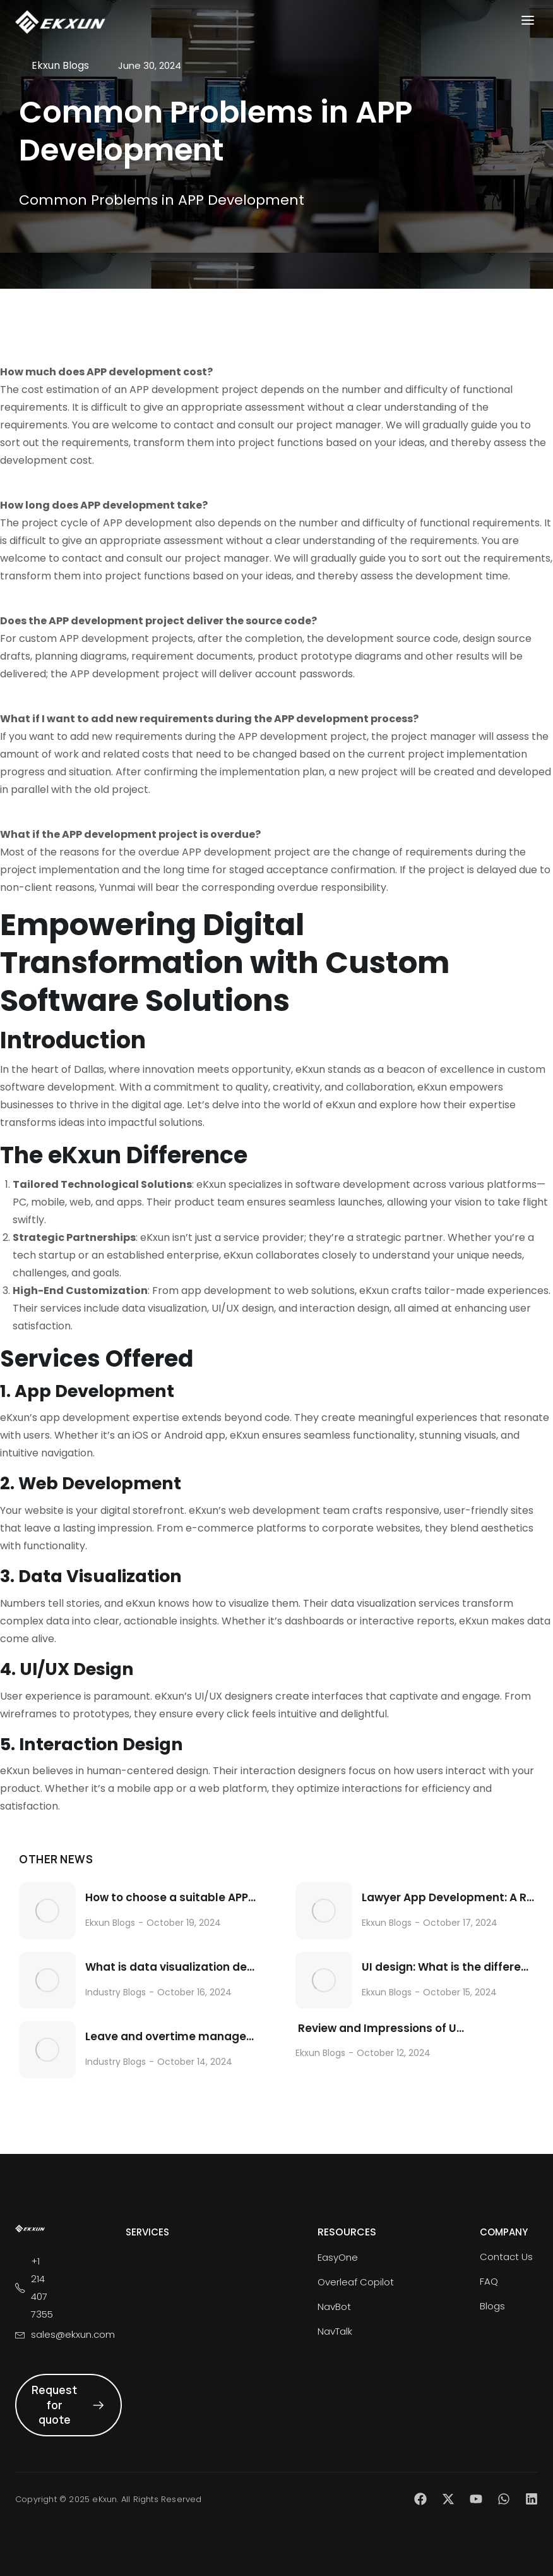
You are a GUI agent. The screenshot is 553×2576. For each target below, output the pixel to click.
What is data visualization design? (171, 1967)
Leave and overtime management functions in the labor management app (171, 2036)
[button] (528, 21)
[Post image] (47, 1910)
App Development (94, 1391)
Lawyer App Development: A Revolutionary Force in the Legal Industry (448, 1897)
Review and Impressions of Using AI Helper (381, 2028)
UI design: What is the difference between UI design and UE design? (448, 1967)
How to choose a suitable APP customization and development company (171, 1897)
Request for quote (68, 2405)
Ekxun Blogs (110, 1922)
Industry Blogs (115, 1992)
